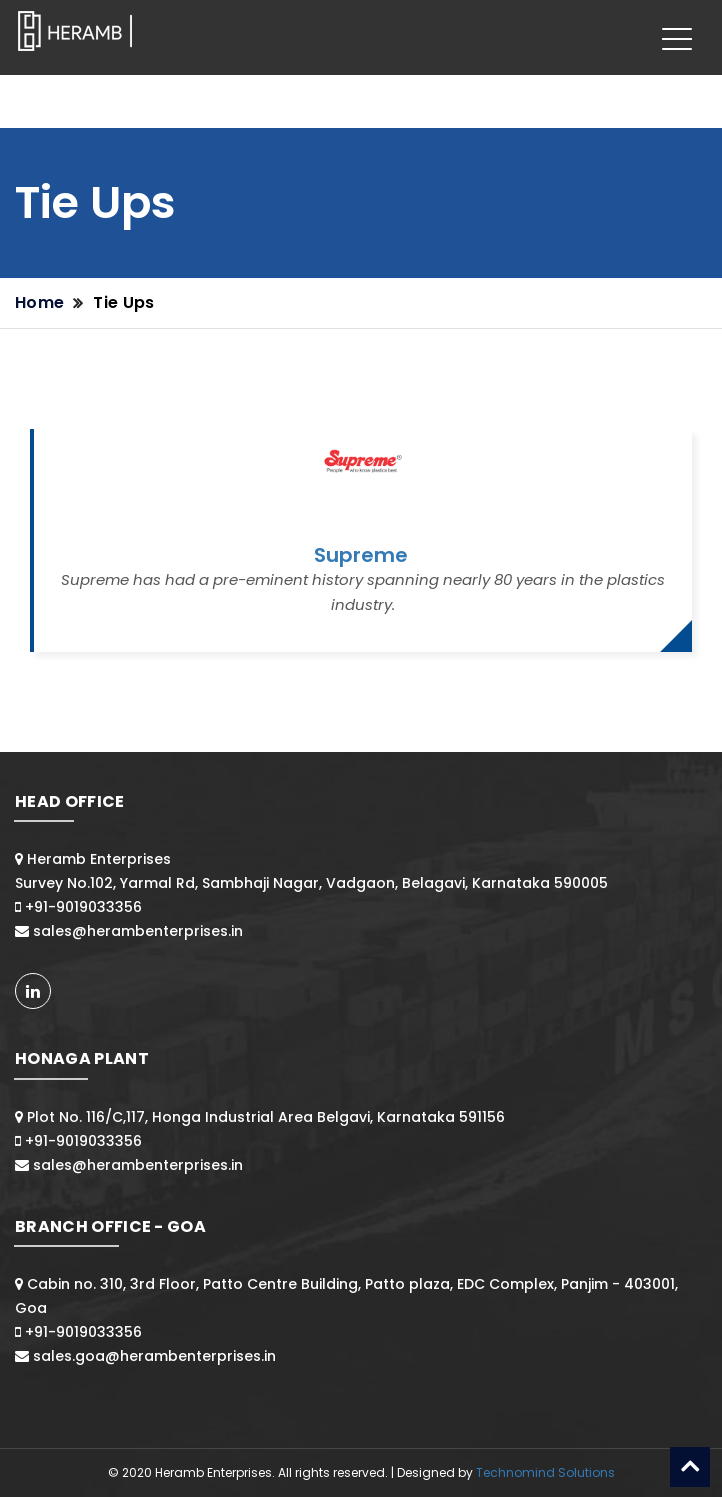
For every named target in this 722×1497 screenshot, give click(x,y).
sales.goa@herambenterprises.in (154, 1356)
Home (39, 302)
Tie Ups (123, 302)
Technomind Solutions (545, 1472)
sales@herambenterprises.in (138, 931)
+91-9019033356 (83, 907)
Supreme (361, 555)
